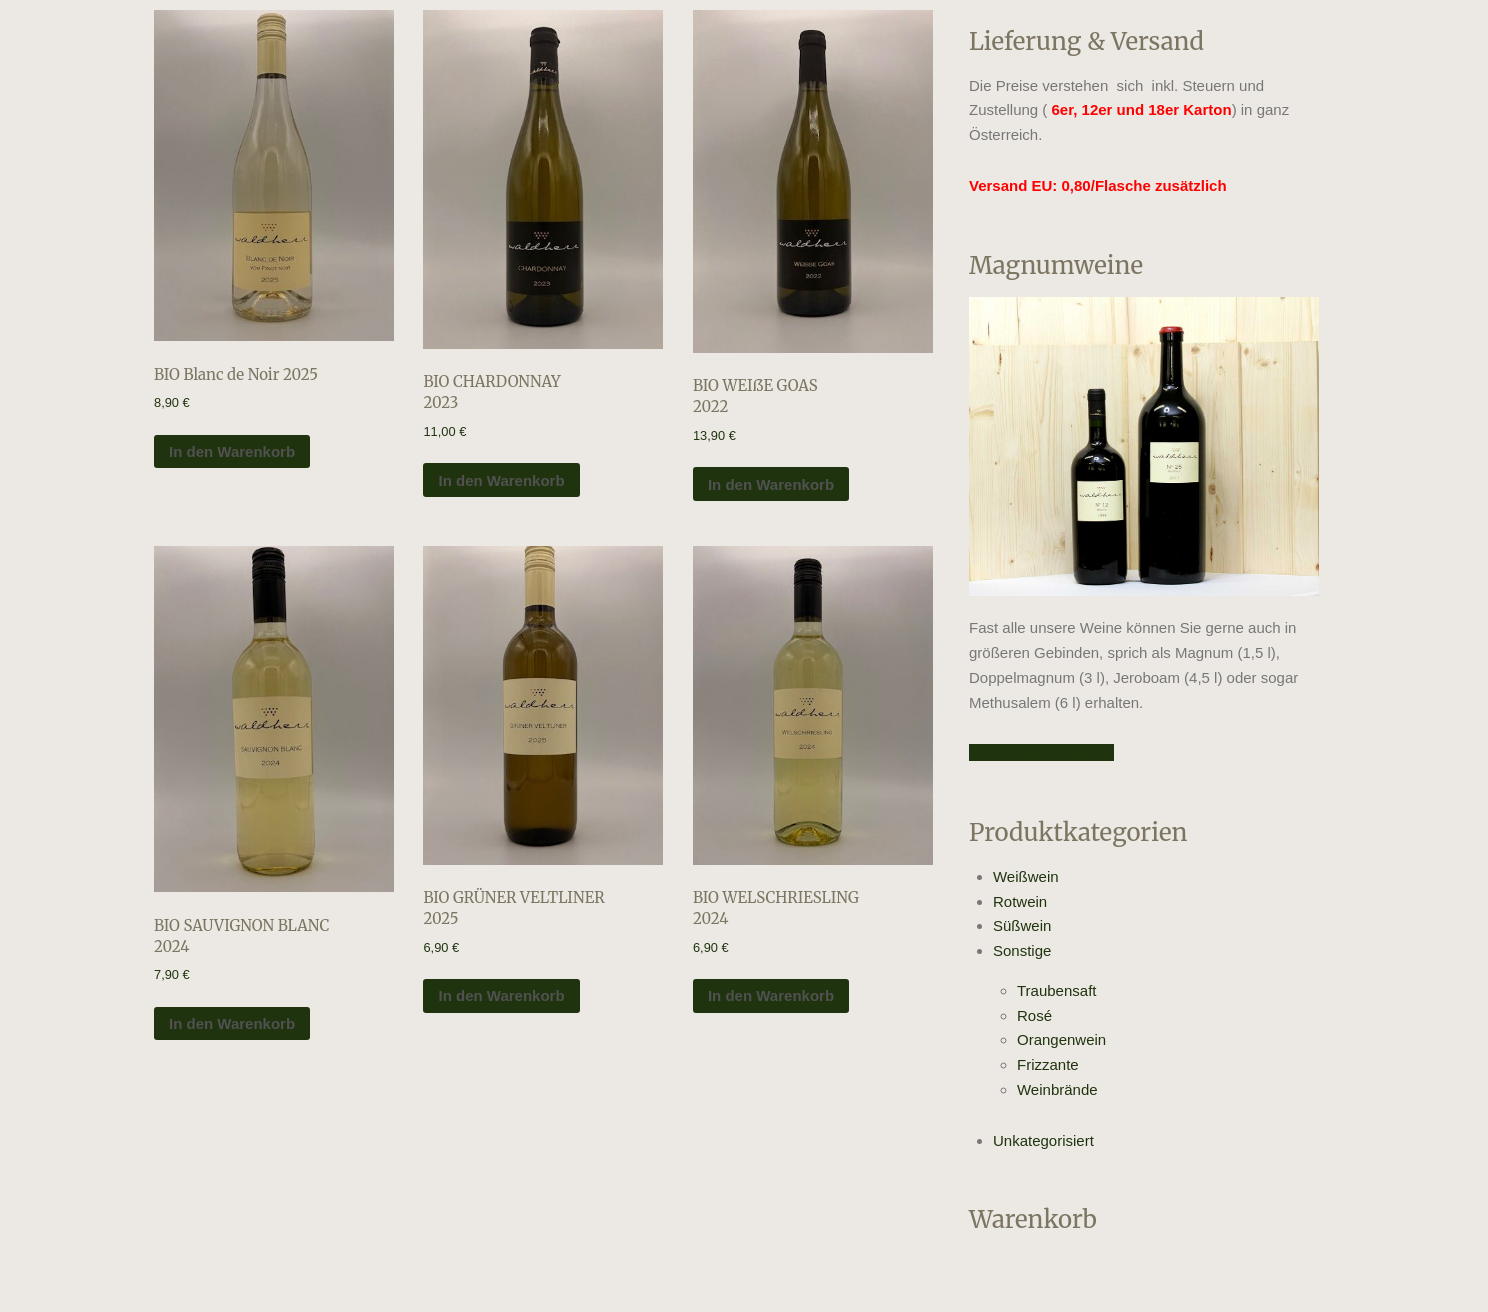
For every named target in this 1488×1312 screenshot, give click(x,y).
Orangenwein (1061, 1039)
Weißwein (1026, 876)
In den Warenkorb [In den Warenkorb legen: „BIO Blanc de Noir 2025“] (232, 451)
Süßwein (1022, 925)
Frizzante (1048, 1064)
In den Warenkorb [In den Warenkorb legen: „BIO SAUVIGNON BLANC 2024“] (232, 1023)
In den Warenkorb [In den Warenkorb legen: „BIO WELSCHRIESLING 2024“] (771, 995)
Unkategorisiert (1043, 1140)
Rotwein (1020, 901)
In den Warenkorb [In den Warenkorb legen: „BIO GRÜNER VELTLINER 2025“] (501, 995)
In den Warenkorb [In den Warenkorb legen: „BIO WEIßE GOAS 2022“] (771, 484)
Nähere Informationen (1041, 752)
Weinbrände (1057, 1089)
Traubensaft (1057, 990)
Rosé (1034, 1015)
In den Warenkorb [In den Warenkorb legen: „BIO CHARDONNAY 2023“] (501, 480)
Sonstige (1022, 950)
